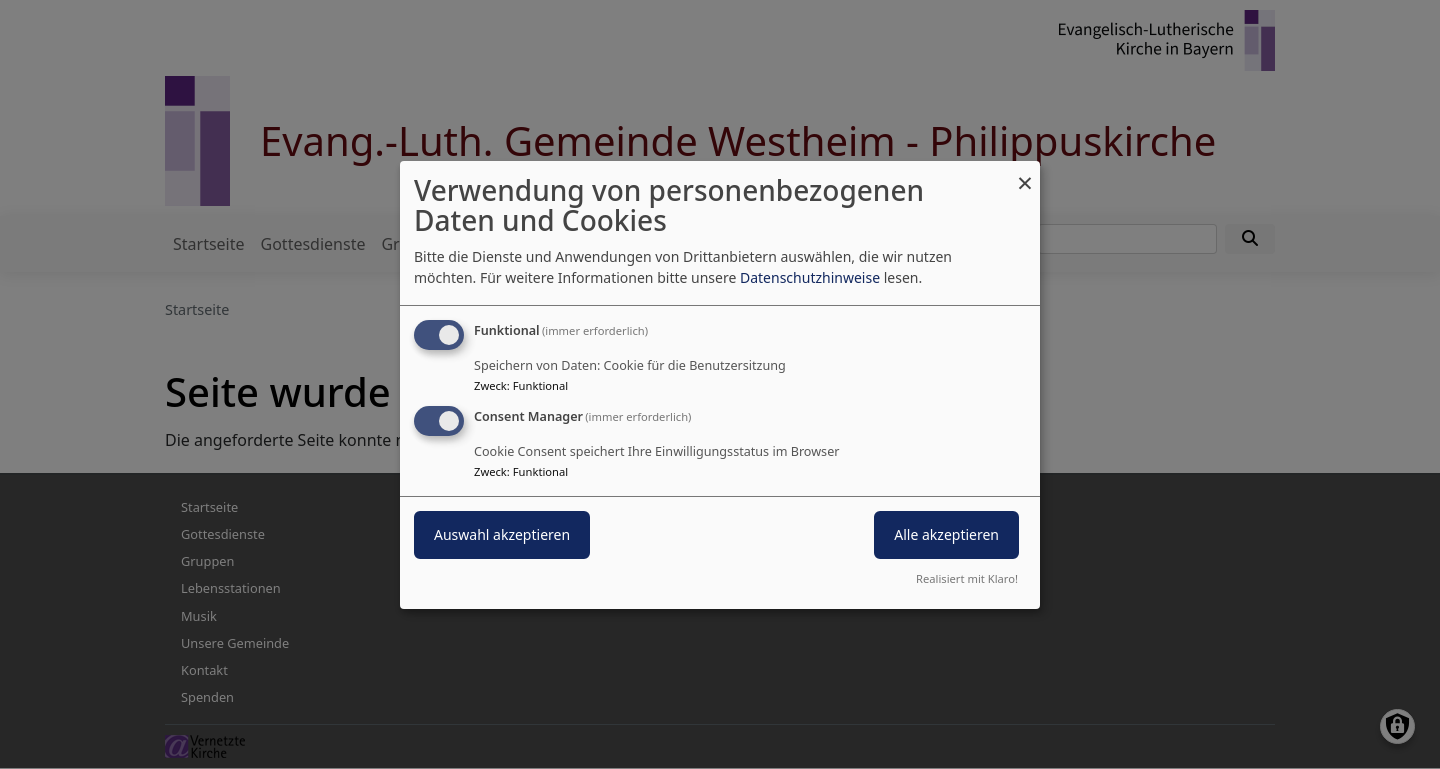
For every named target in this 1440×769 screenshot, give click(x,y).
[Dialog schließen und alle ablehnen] (1025, 172)
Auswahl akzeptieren (502, 534)
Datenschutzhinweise (810, 277)
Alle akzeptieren (946, 534)
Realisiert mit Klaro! (967, 578)
